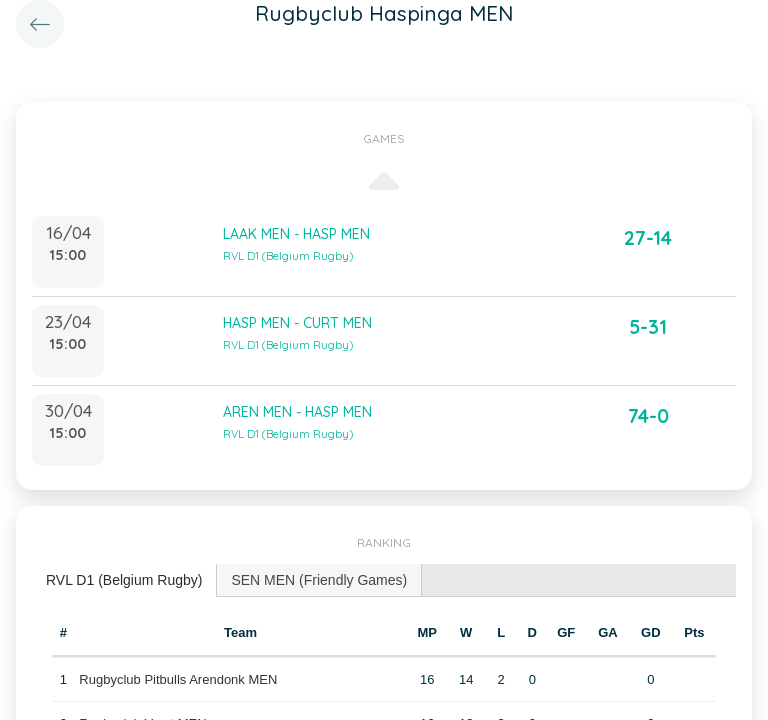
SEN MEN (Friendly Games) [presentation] (319, 580)
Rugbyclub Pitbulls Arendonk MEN (178, 679)
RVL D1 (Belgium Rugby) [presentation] (124, 580)
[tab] (124, 580)
